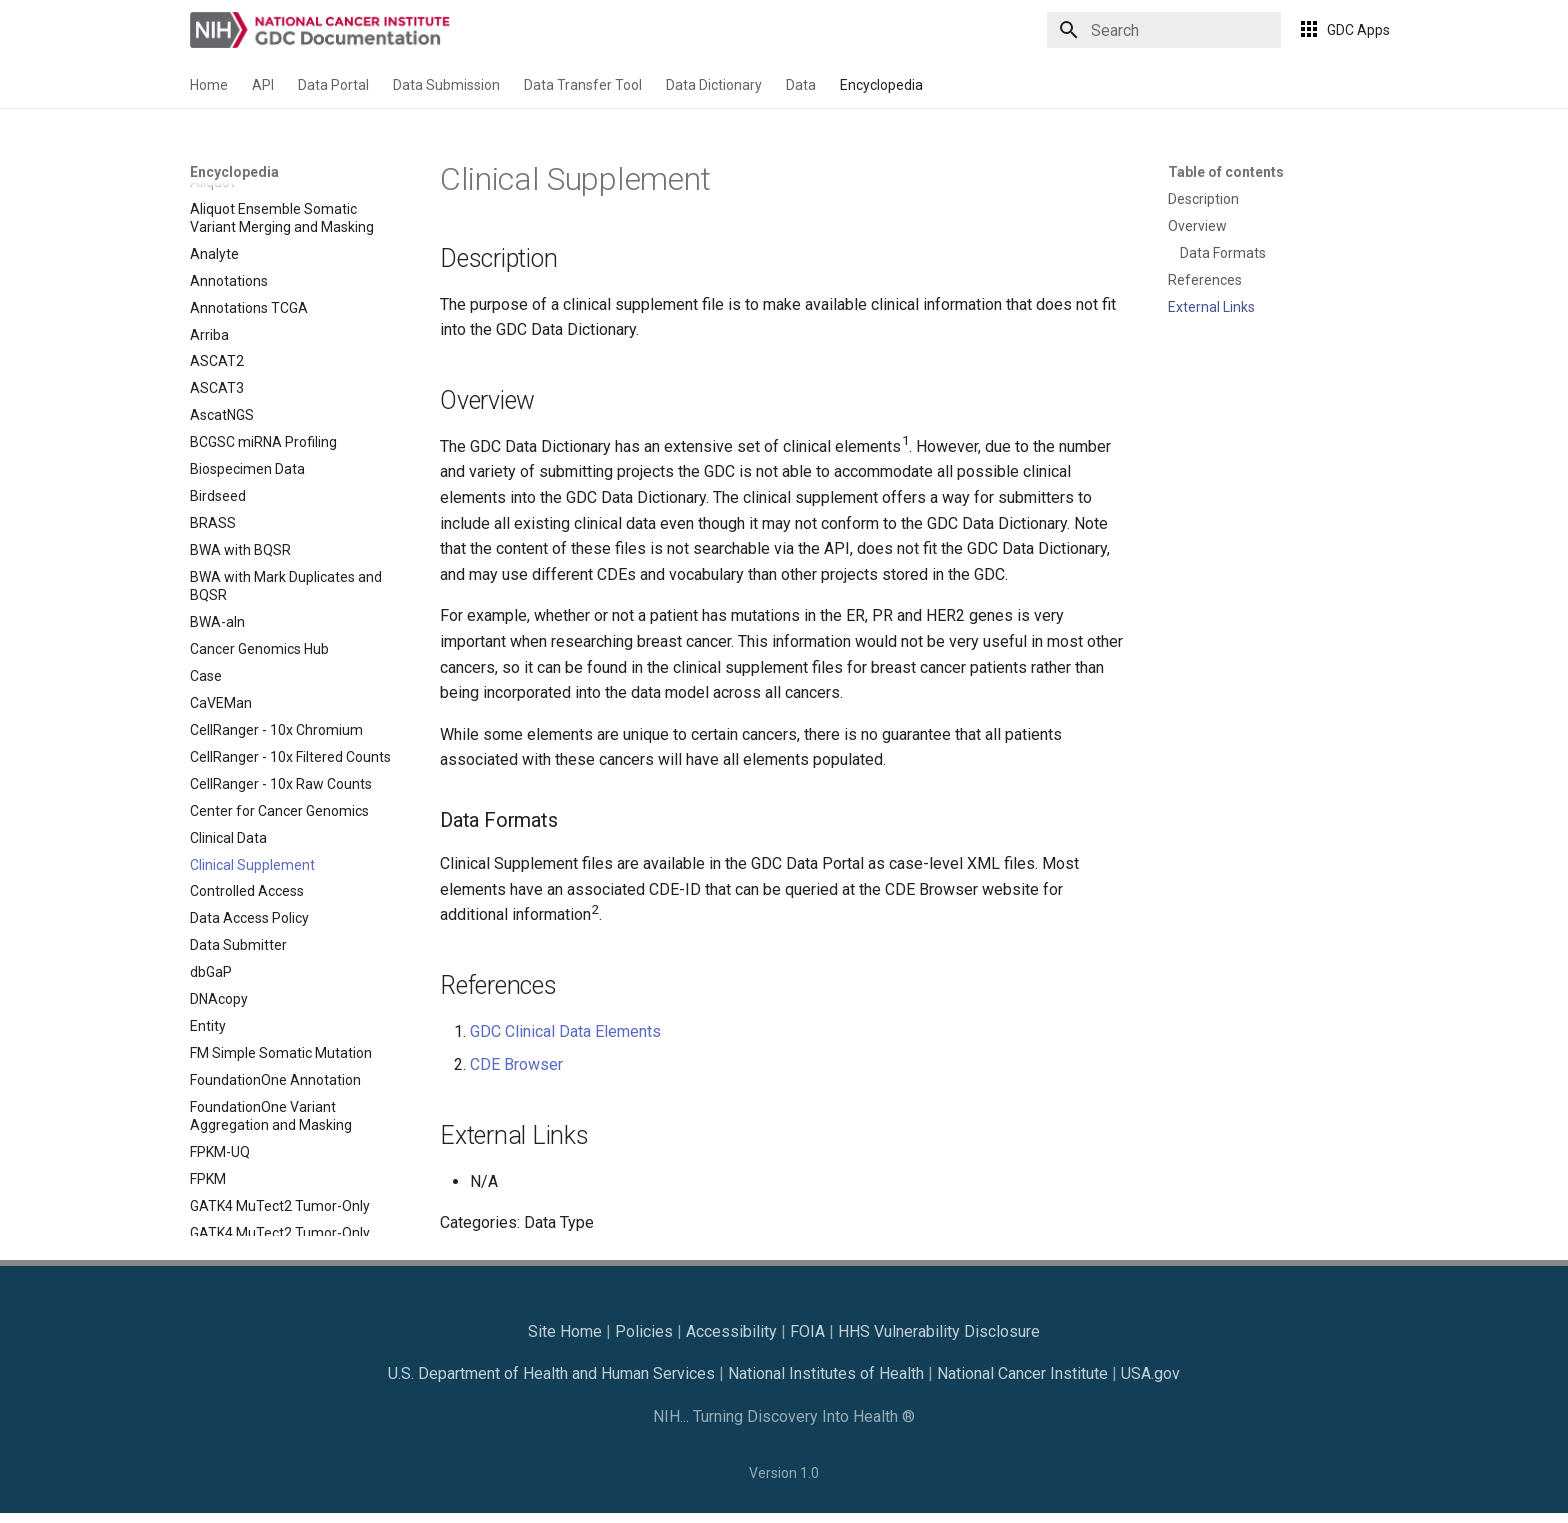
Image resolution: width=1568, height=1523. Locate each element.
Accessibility (731, 1331)
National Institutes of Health (826, 1373)
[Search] (1164, 30)
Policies (644, 1331)
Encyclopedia (881, 85)
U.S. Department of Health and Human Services (551, 1373)
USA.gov (1150, 1373)
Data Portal (333, 85)
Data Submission (446, 85)
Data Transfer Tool (583, 85)
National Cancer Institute (1022, 1373)
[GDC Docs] (322, 30)
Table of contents (1226, 172)
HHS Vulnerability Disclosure (939, 1331)
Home (209, 85)
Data (801, 85)
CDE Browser (516, 1064)
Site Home (565, 1331)
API (263, 85)
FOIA (807, 1331)
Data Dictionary (714, 85)
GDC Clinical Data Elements (565, 1031)
